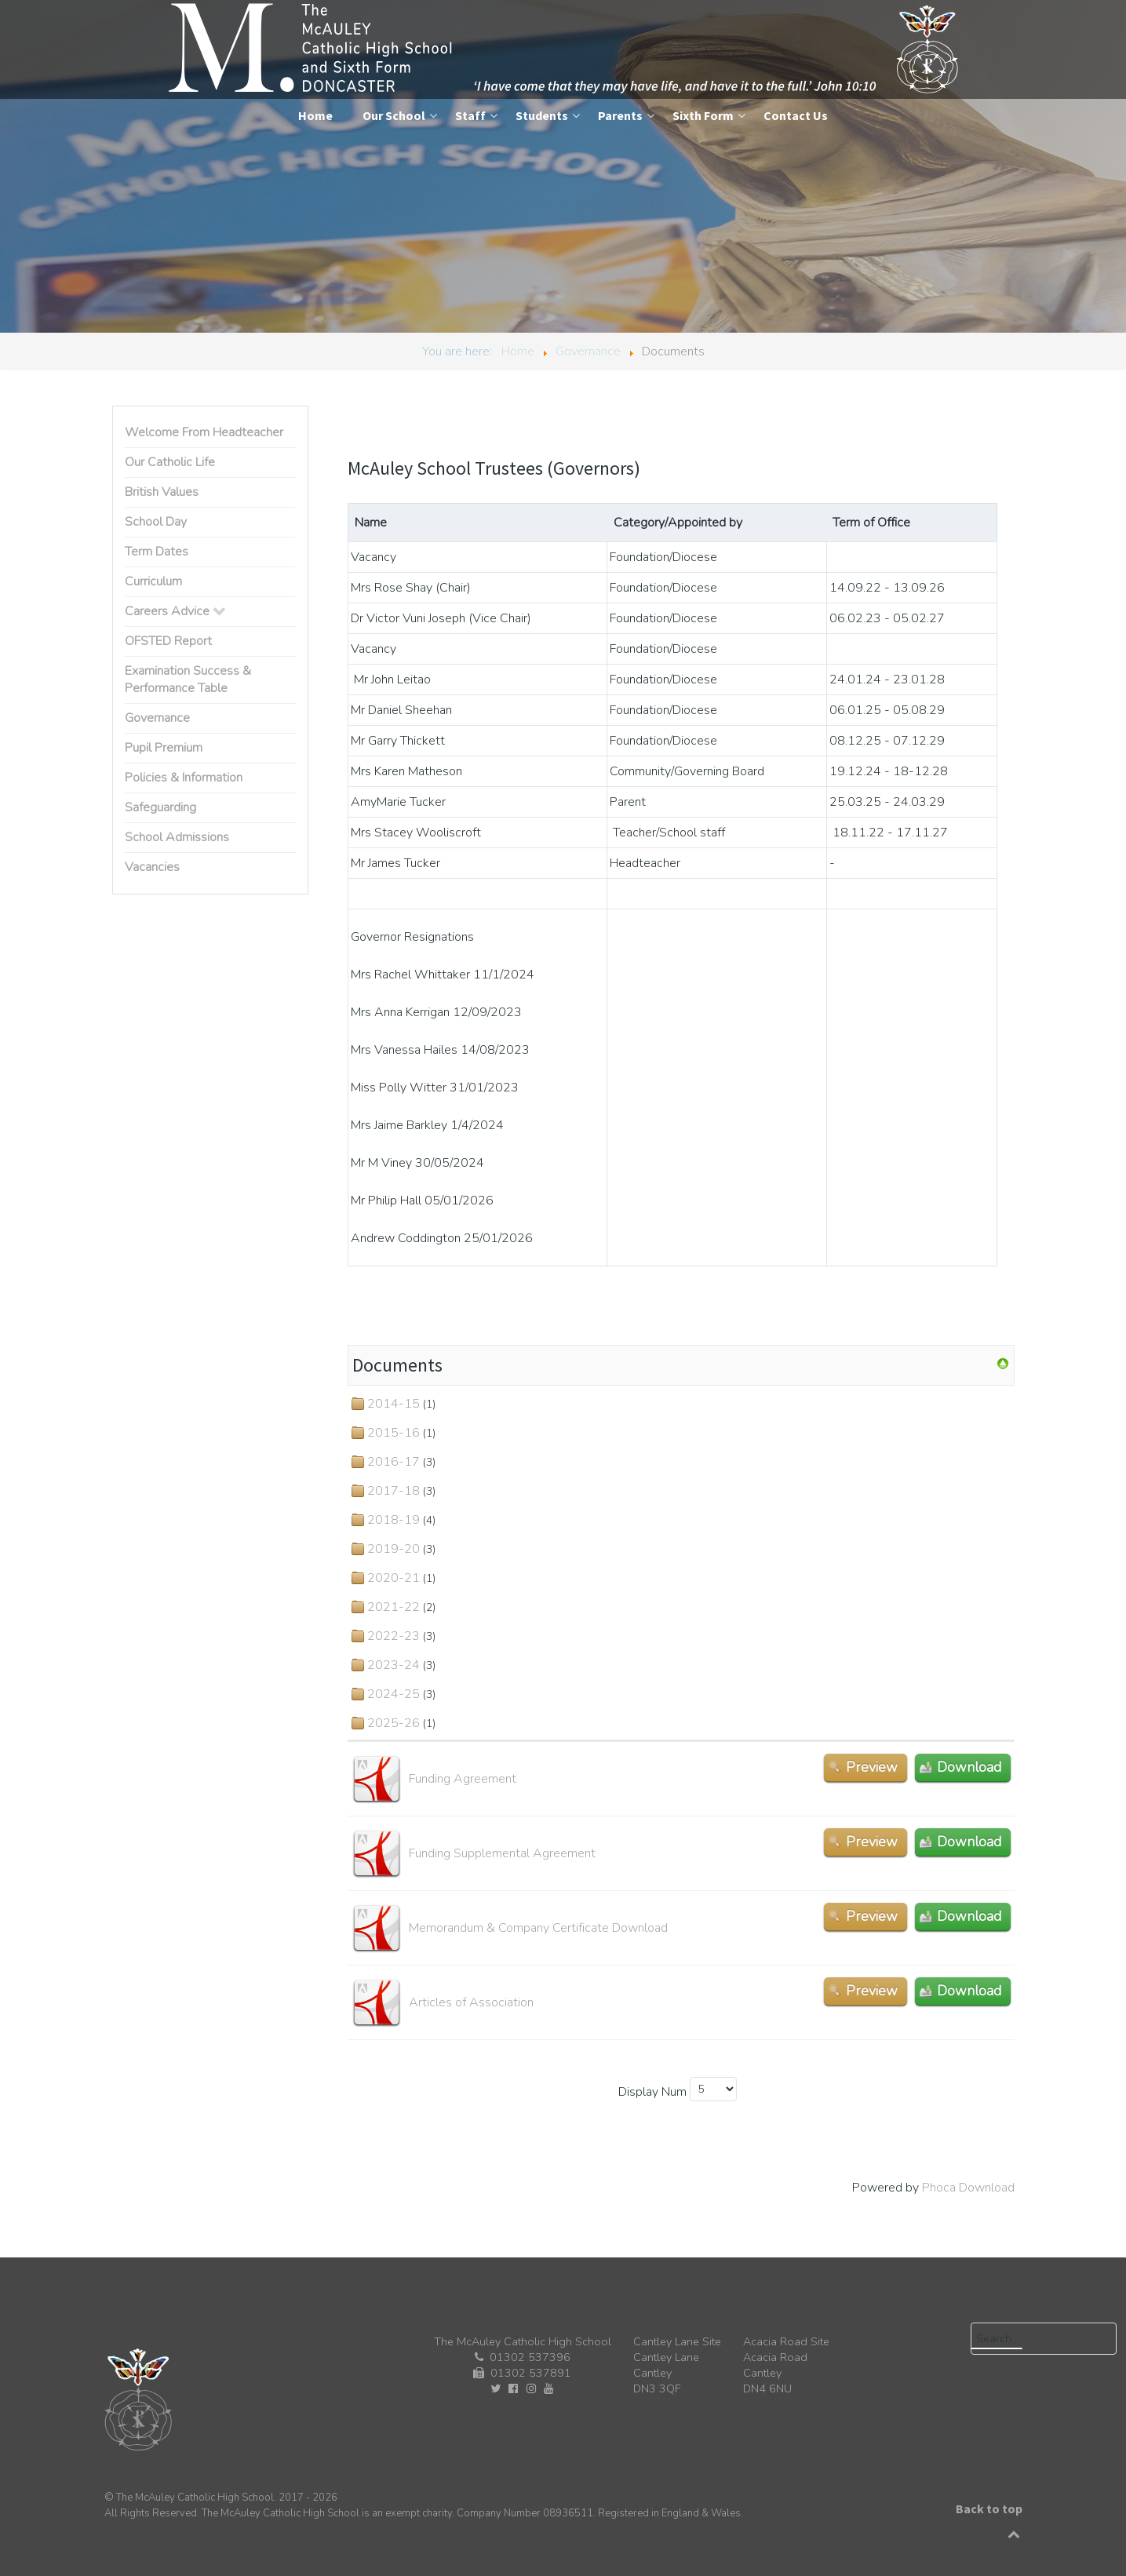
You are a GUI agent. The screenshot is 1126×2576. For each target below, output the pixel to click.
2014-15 (393, 1403)
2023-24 (393, 1665)
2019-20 (393, 1549)
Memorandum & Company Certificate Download (538, 1928)
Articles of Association (471, 2002)
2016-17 (393, 1461)
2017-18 (393, 1490)
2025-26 (393, 1723)
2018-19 (393, 1519)
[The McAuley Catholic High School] (564, 48)
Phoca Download (968, 2187)
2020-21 (393, 1578)
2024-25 (393, 1694)
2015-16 (393, 1432)
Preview (872, 1767)
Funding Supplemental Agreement (502, 1853)
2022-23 (393, 1636)
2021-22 (393, 1607)
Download (969, 1767)
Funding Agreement (462, 1778)
